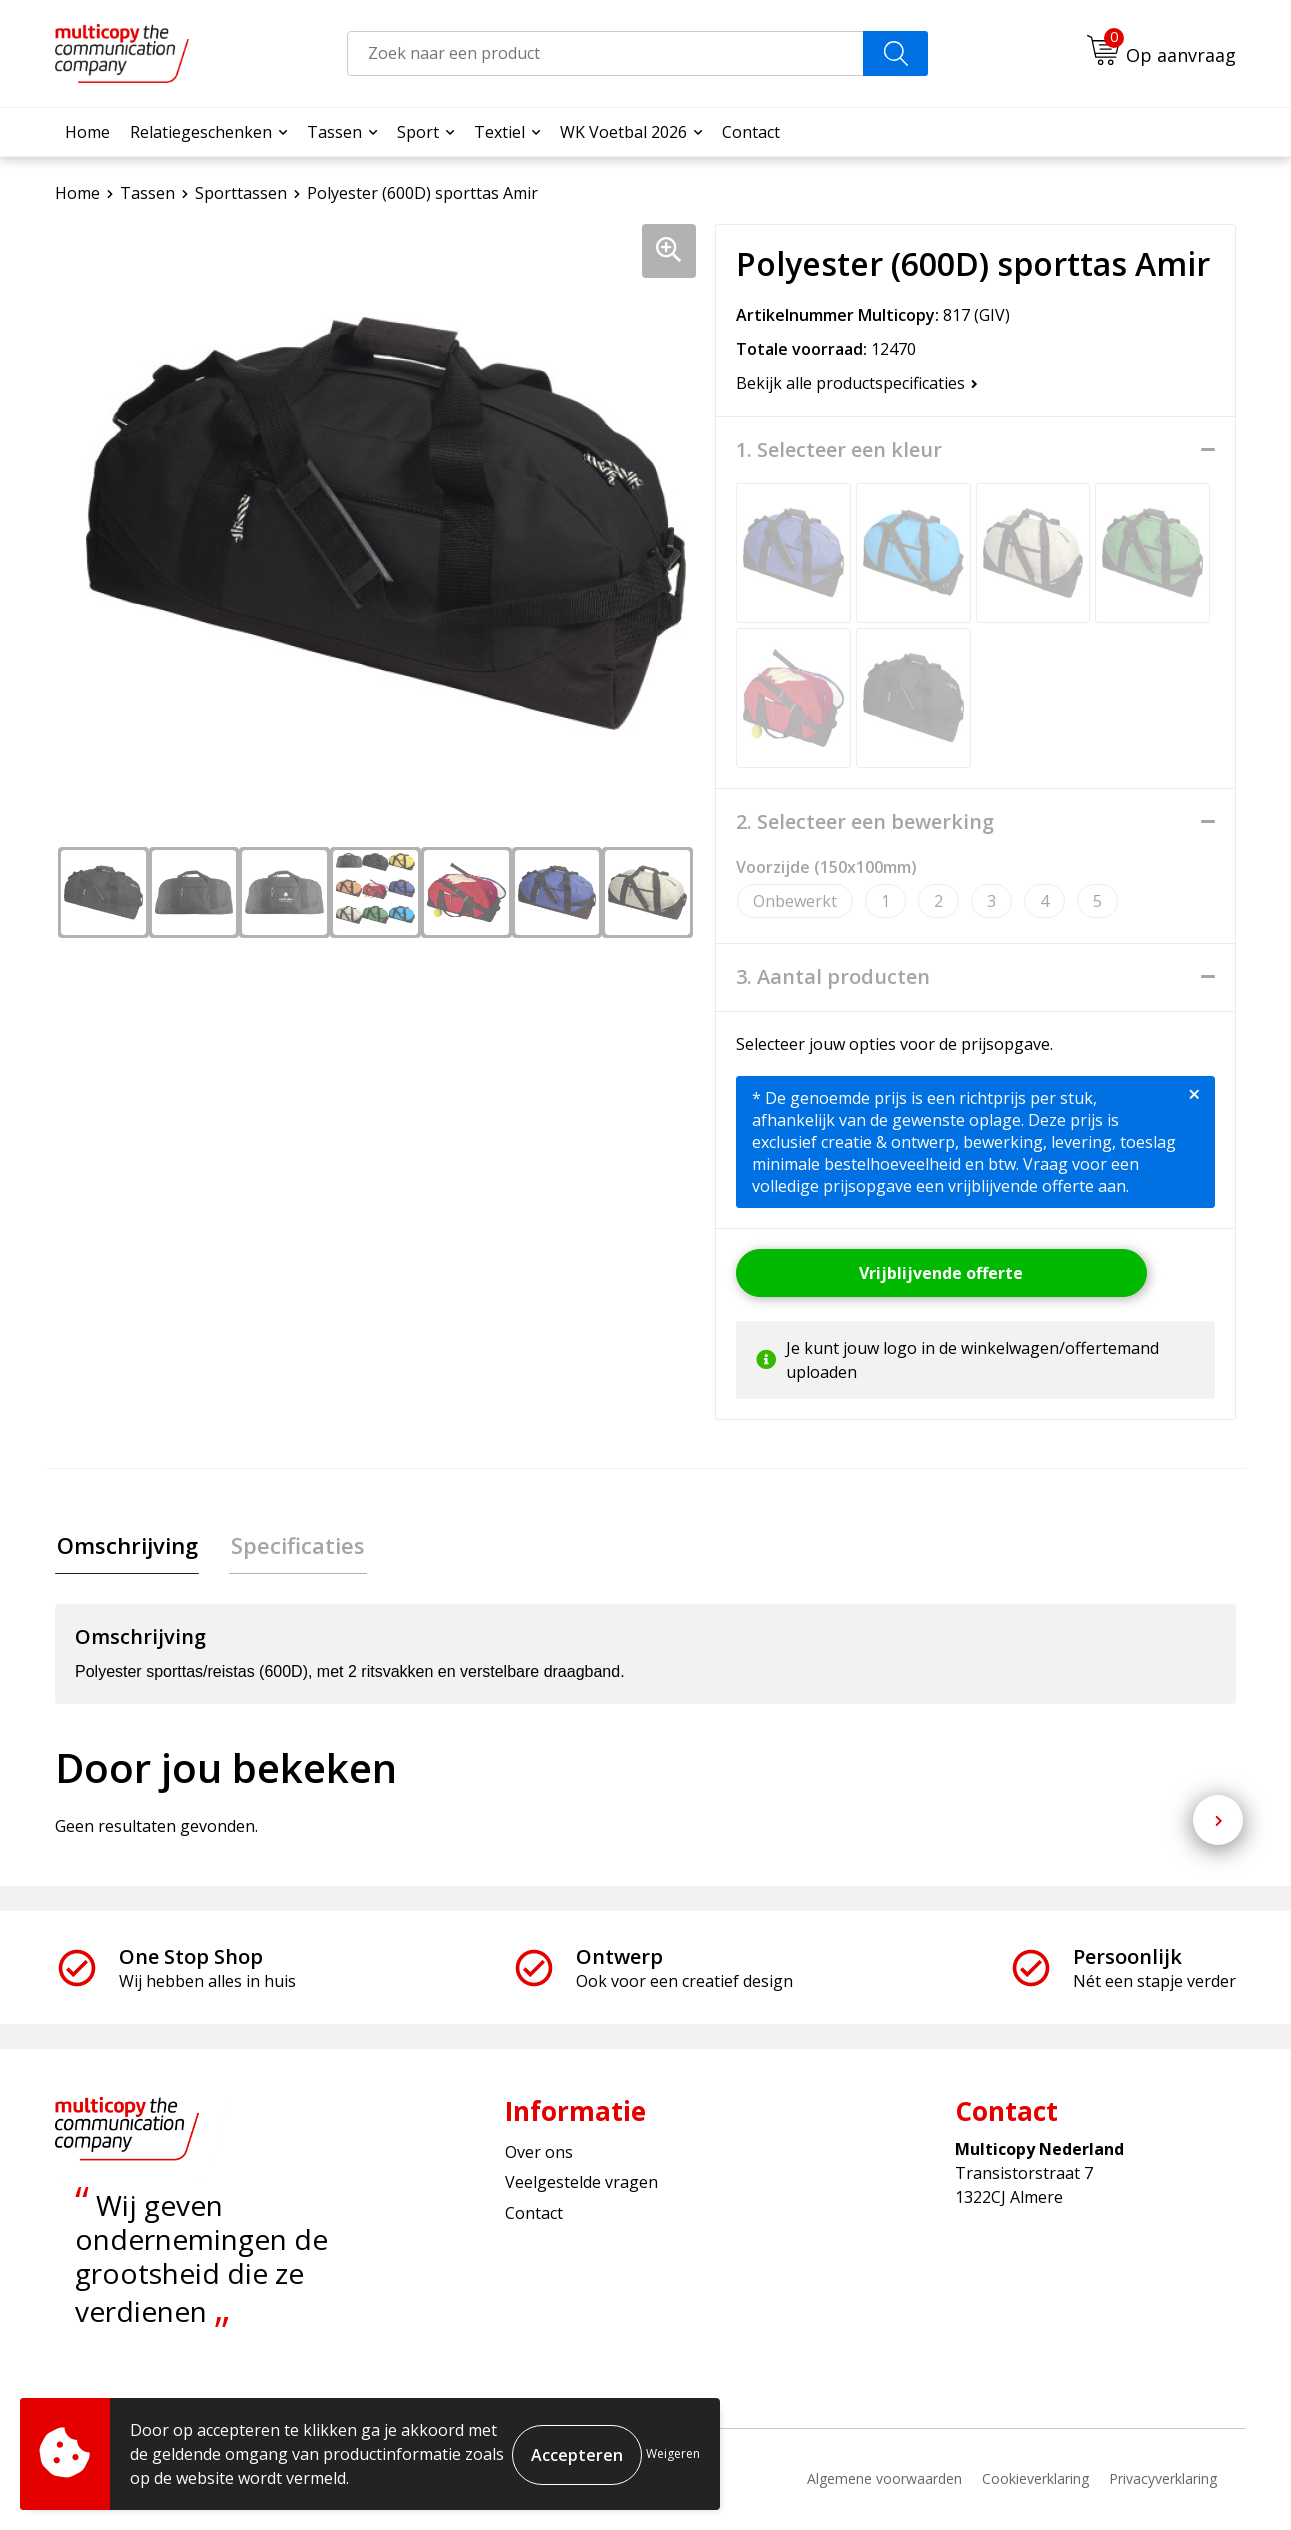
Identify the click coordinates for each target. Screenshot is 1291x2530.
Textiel (499, 132)
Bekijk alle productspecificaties (857, 383)
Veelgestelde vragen (581, 2184)
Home (87, 132)
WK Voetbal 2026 (623, 132)
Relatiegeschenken (201, 132)
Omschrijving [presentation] (125, 1546)
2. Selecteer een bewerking (865, 822)
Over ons (539, 2154)
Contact (751, 132)
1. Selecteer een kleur (839, 450)
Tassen (334, 132)
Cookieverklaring (1035, 2480)
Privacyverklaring (1163, 2480)
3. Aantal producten (833, 977)
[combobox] (605, 53)
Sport (418, 132)
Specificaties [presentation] (293, 1546)
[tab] (125, 1546)
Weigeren (673, 2453)
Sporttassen (241, 193)
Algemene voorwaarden (884, 2480)
